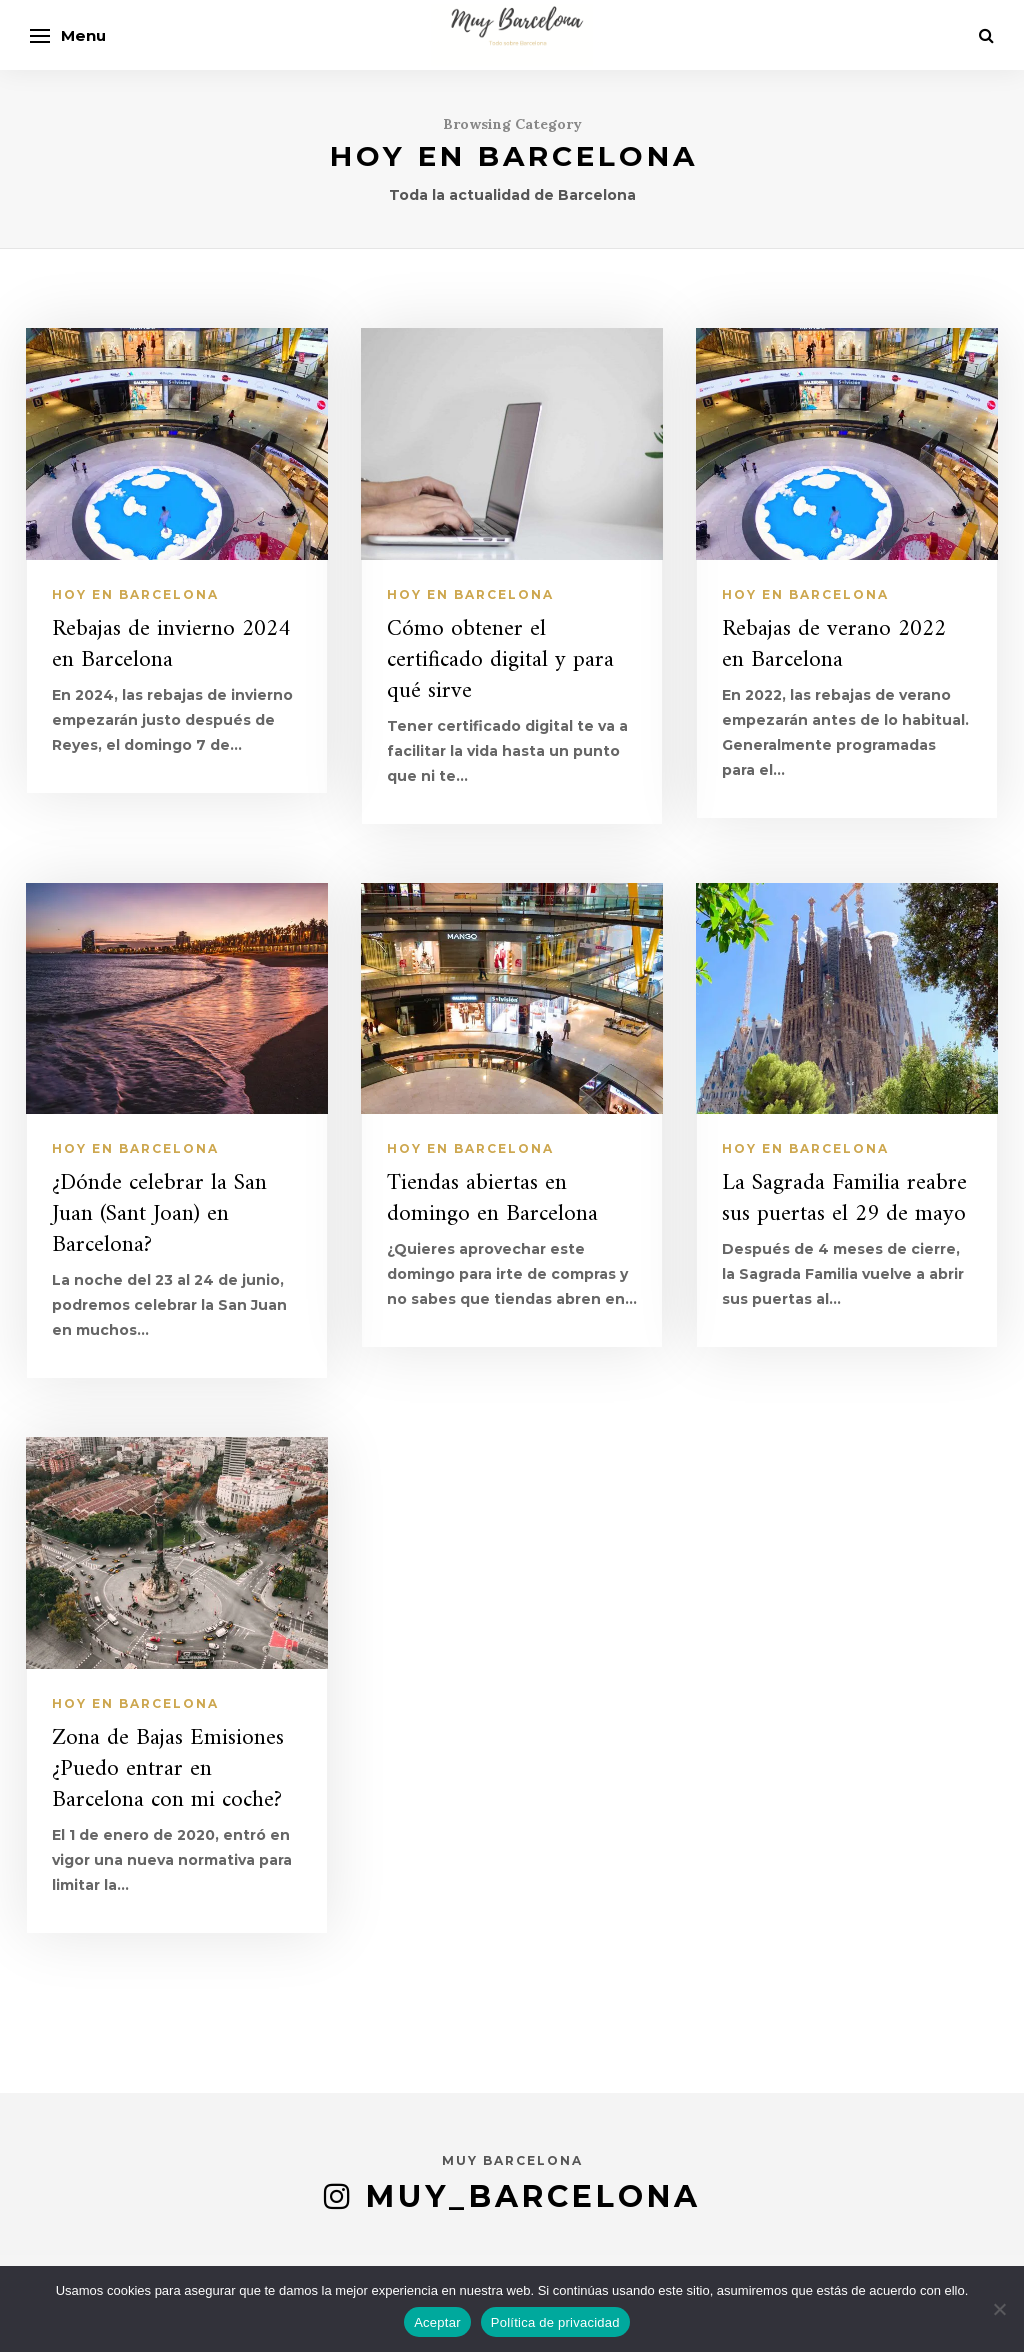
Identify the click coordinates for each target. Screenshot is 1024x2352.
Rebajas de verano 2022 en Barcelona (834, 645)
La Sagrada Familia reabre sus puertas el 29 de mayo (844, 1199)
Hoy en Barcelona (135, 594)
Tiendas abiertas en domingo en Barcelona (492, 1199)
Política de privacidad (555, 2322)
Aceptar (437, 2322)
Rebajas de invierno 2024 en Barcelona (171, 645)
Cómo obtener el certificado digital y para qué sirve (500, 660)
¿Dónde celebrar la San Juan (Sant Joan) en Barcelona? (159, 1214)
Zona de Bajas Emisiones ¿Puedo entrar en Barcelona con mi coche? (168, 1769)
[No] (999, 2309)
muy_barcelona (533, 2196)
